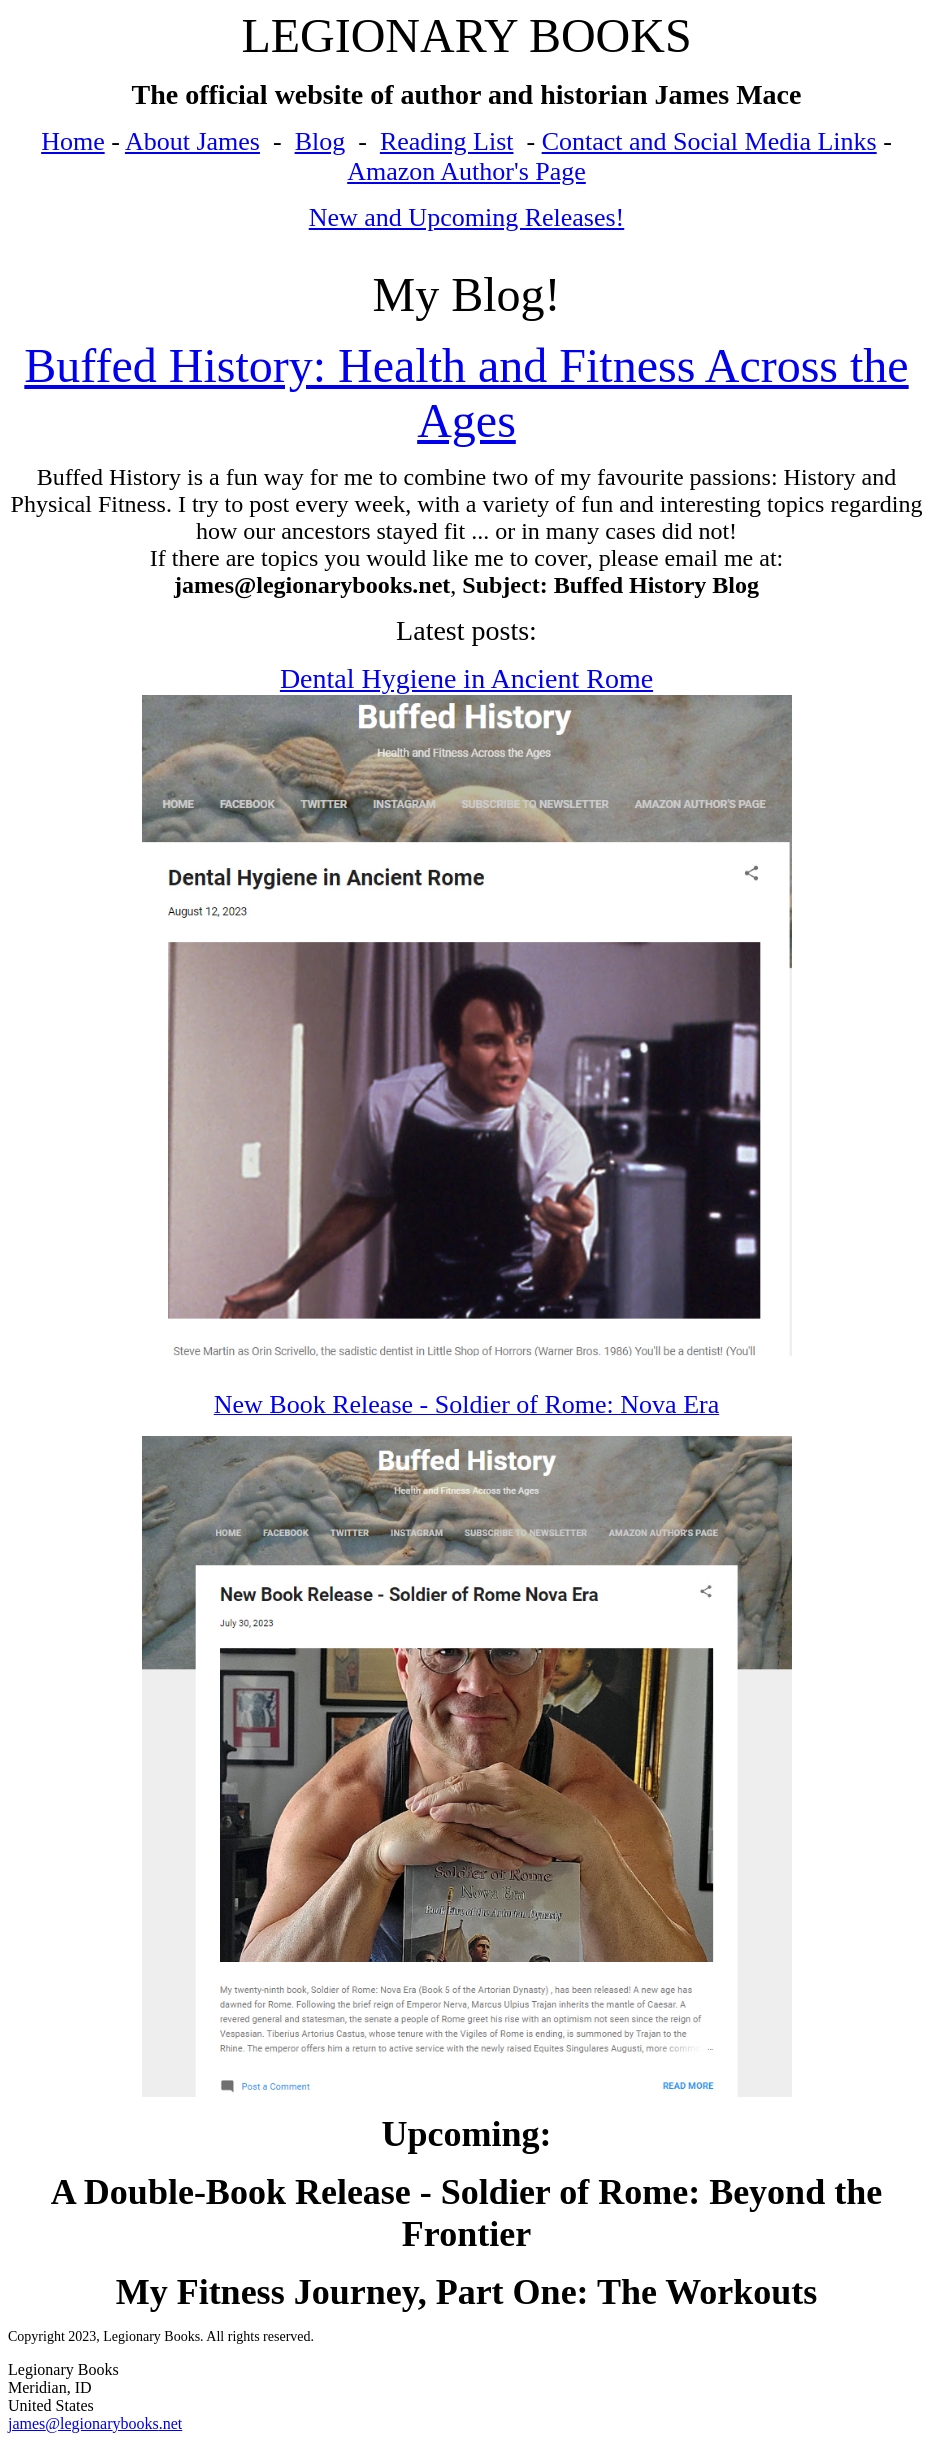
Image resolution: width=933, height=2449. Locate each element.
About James (192, 141)
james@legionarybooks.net (95, 2423)
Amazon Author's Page (466, 171)
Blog (320, 141)
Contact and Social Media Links (709, 141)
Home (73, 141)
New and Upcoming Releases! (467, 217)
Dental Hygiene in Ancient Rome (466, 678)
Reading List (447, 141)
